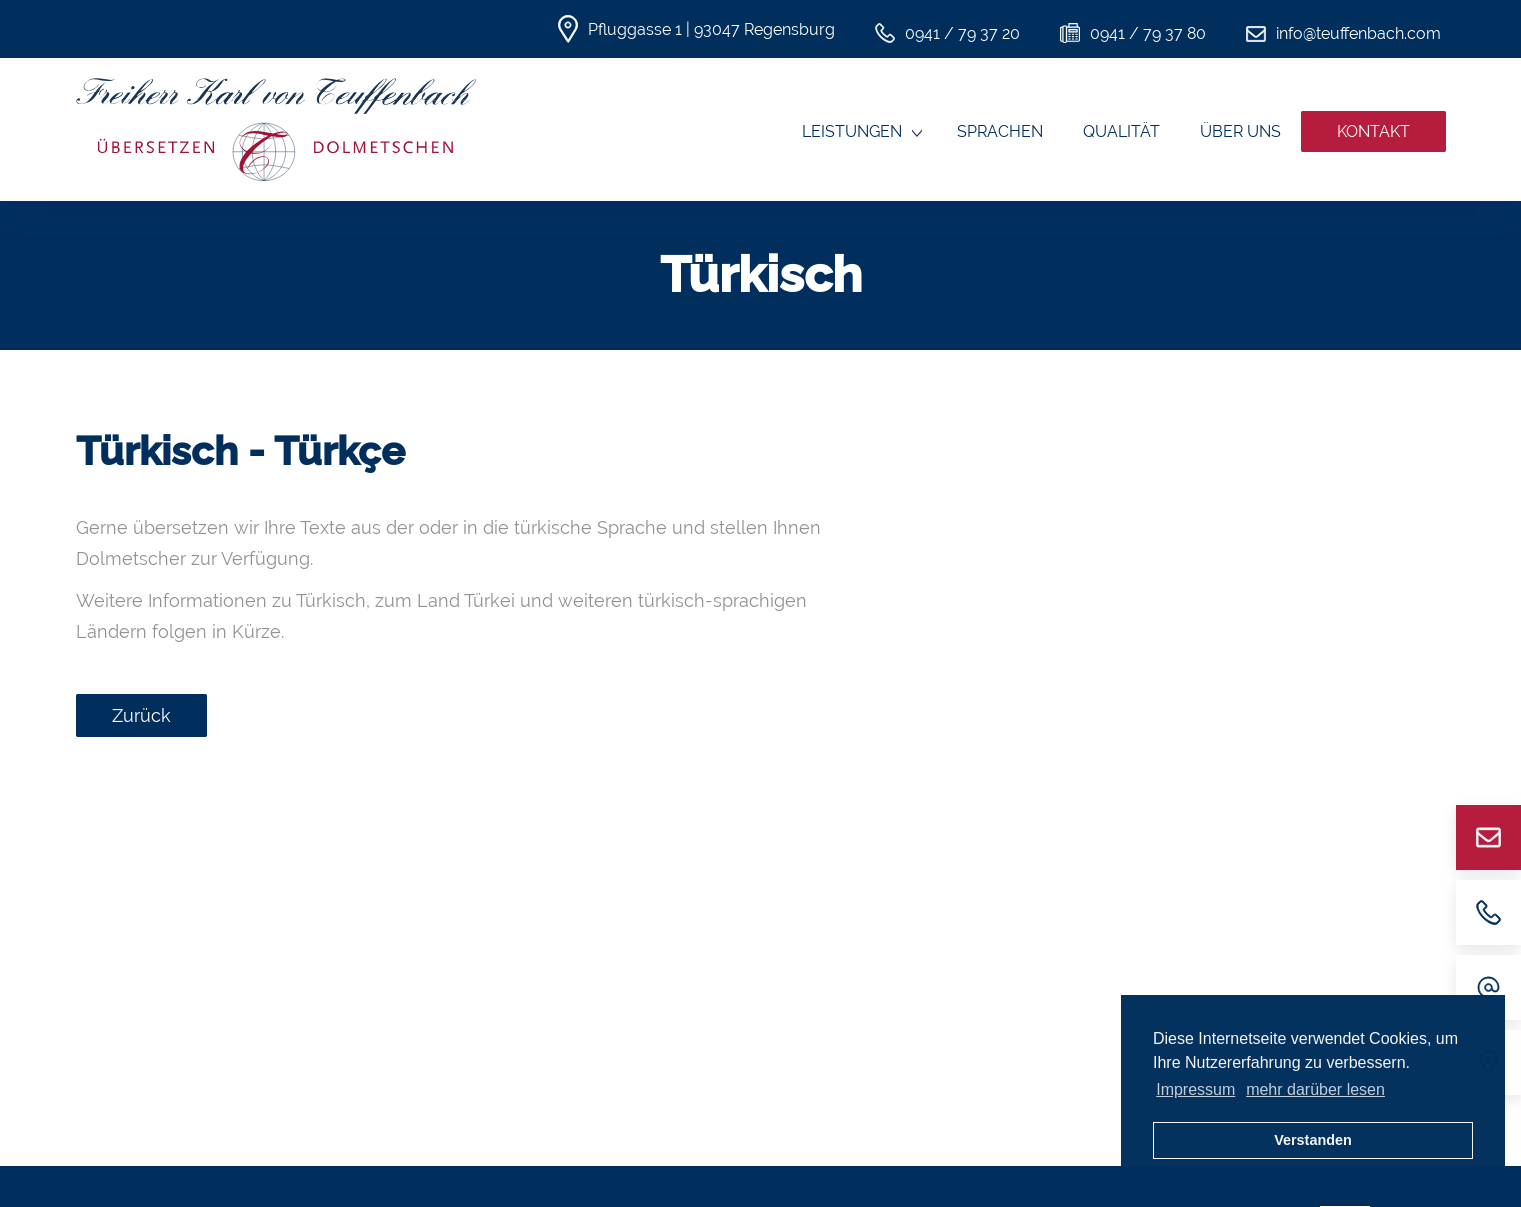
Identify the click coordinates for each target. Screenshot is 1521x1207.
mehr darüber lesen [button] (1315, 1089)
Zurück (141, 715)
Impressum (1195, 1089)
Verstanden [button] (1313, 1140)
